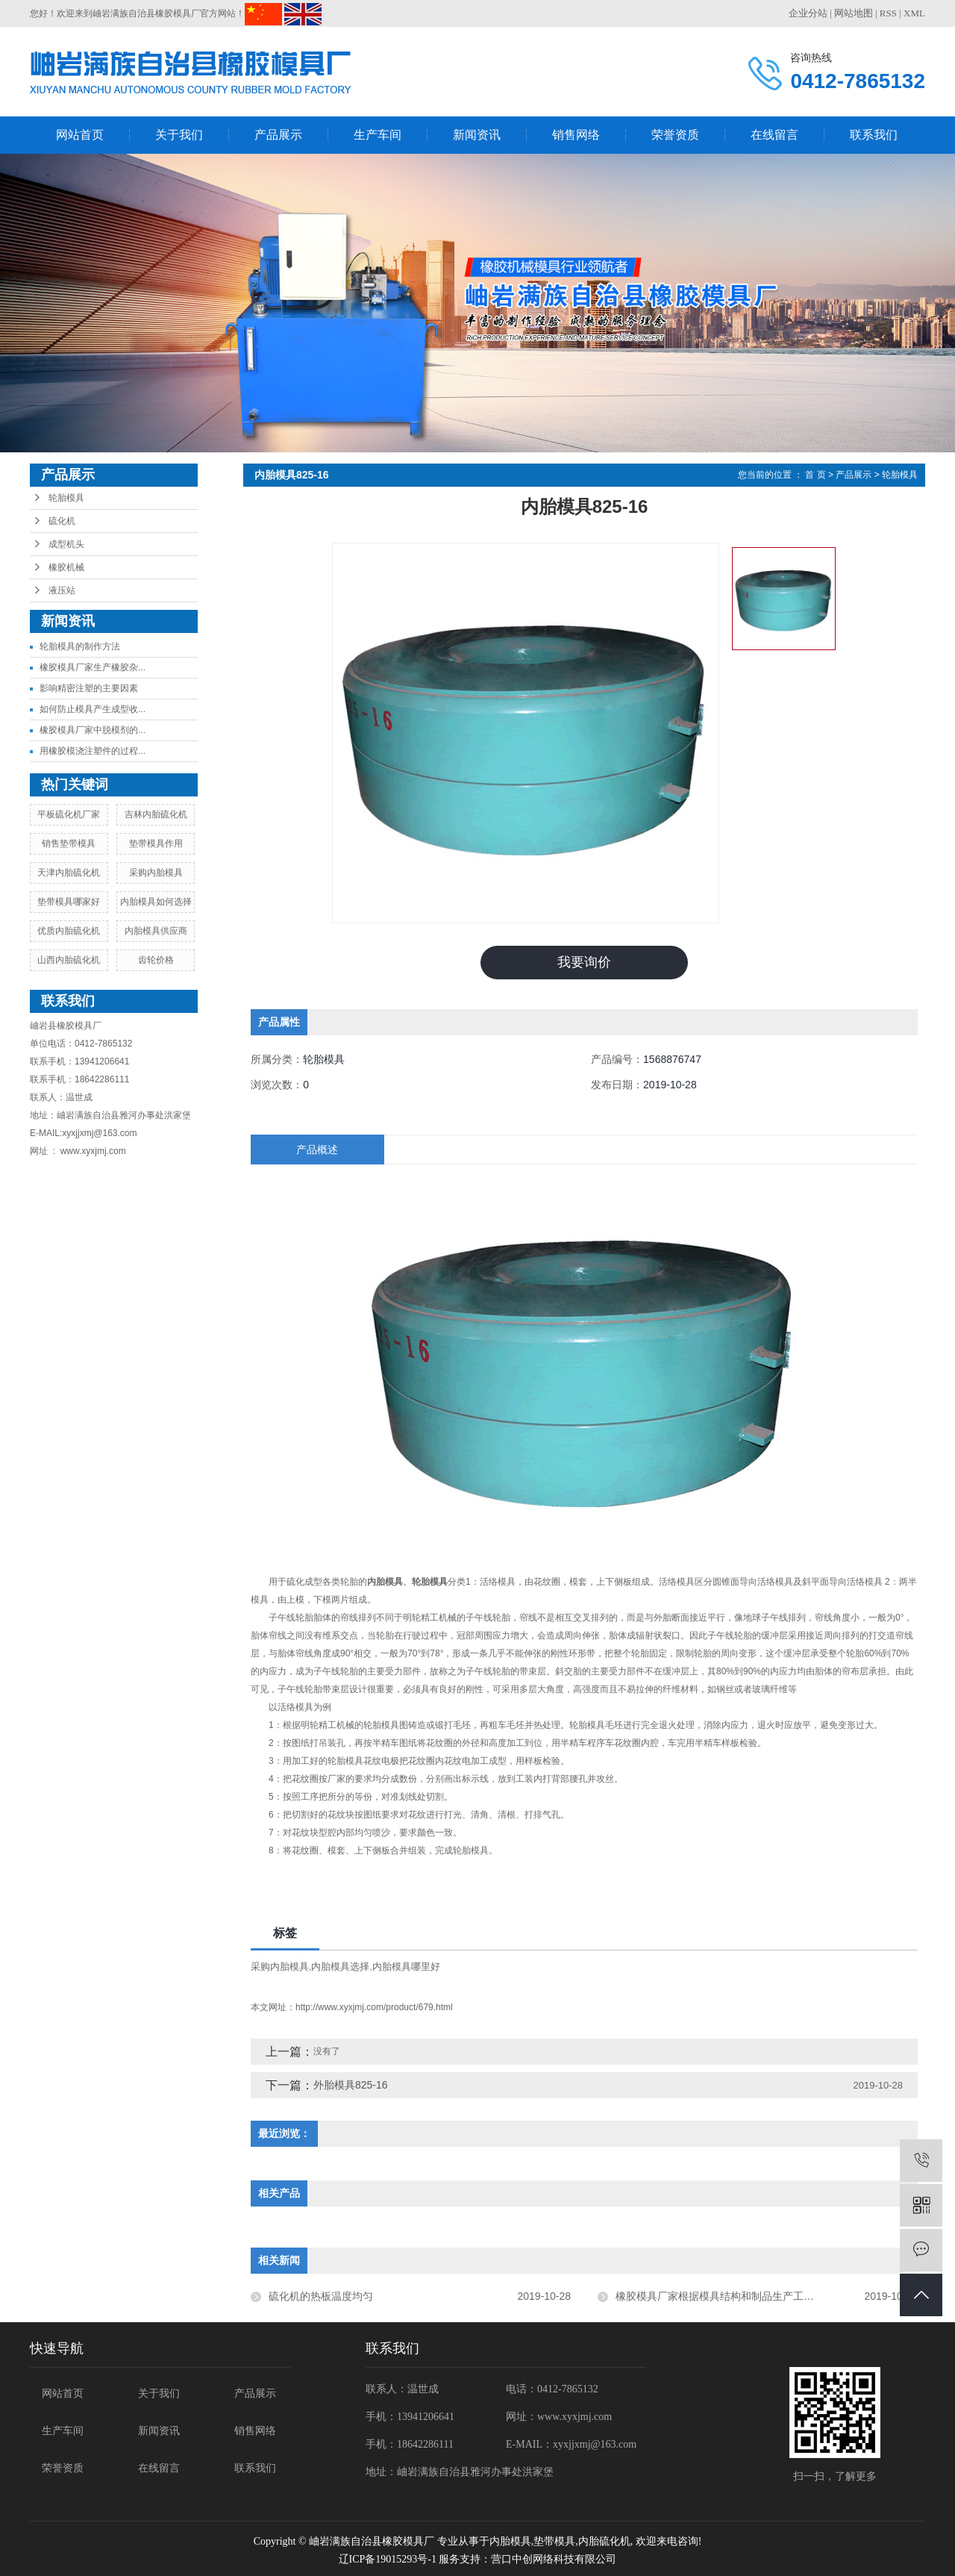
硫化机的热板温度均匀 (321, 2296)
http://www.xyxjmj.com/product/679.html (374, 2007)
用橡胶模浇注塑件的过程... (92, 751)
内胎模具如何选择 (156, 901)
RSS (888, 13)
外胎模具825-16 (350, 2085)
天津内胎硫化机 (68, 872)
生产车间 (377, 134)
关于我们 (179, 134)
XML (914, 13)
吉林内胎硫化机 (156, 814)
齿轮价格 (156, 960)
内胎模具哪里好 (406, 1966)
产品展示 (278, 134)
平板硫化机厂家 (68, 814)
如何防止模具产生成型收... (92, 709)
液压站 (61, 590)
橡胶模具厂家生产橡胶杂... (92, 667)
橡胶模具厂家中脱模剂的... (92, 730)
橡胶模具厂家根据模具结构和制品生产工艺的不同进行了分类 (757, 2296)
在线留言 (774, 134)
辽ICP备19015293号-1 (387, 2559)
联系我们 (874, 134)
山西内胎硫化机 (68, 960)
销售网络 (576, 134)
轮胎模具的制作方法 (80, 646)
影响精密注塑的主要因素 (89, 688)
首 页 (815, 475)
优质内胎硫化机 (68, 931)
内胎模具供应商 (156, 931)
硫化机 (61, 521)
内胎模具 (510, 2541)
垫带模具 (554, 2541)
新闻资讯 (477, 134)
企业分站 (808, 13)
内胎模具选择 (340, 1966)
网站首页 (80, 134)
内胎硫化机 (604, 2541)
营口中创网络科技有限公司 (553, 2559)
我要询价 (584, 962)
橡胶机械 (66, 567)
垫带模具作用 (156, 843)
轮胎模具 (66, 498)
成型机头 (66, 544)
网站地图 (853, 13)
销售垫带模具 (69, 843)
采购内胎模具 (156, 872)
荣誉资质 (675, 134)
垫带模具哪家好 (68, 901)
